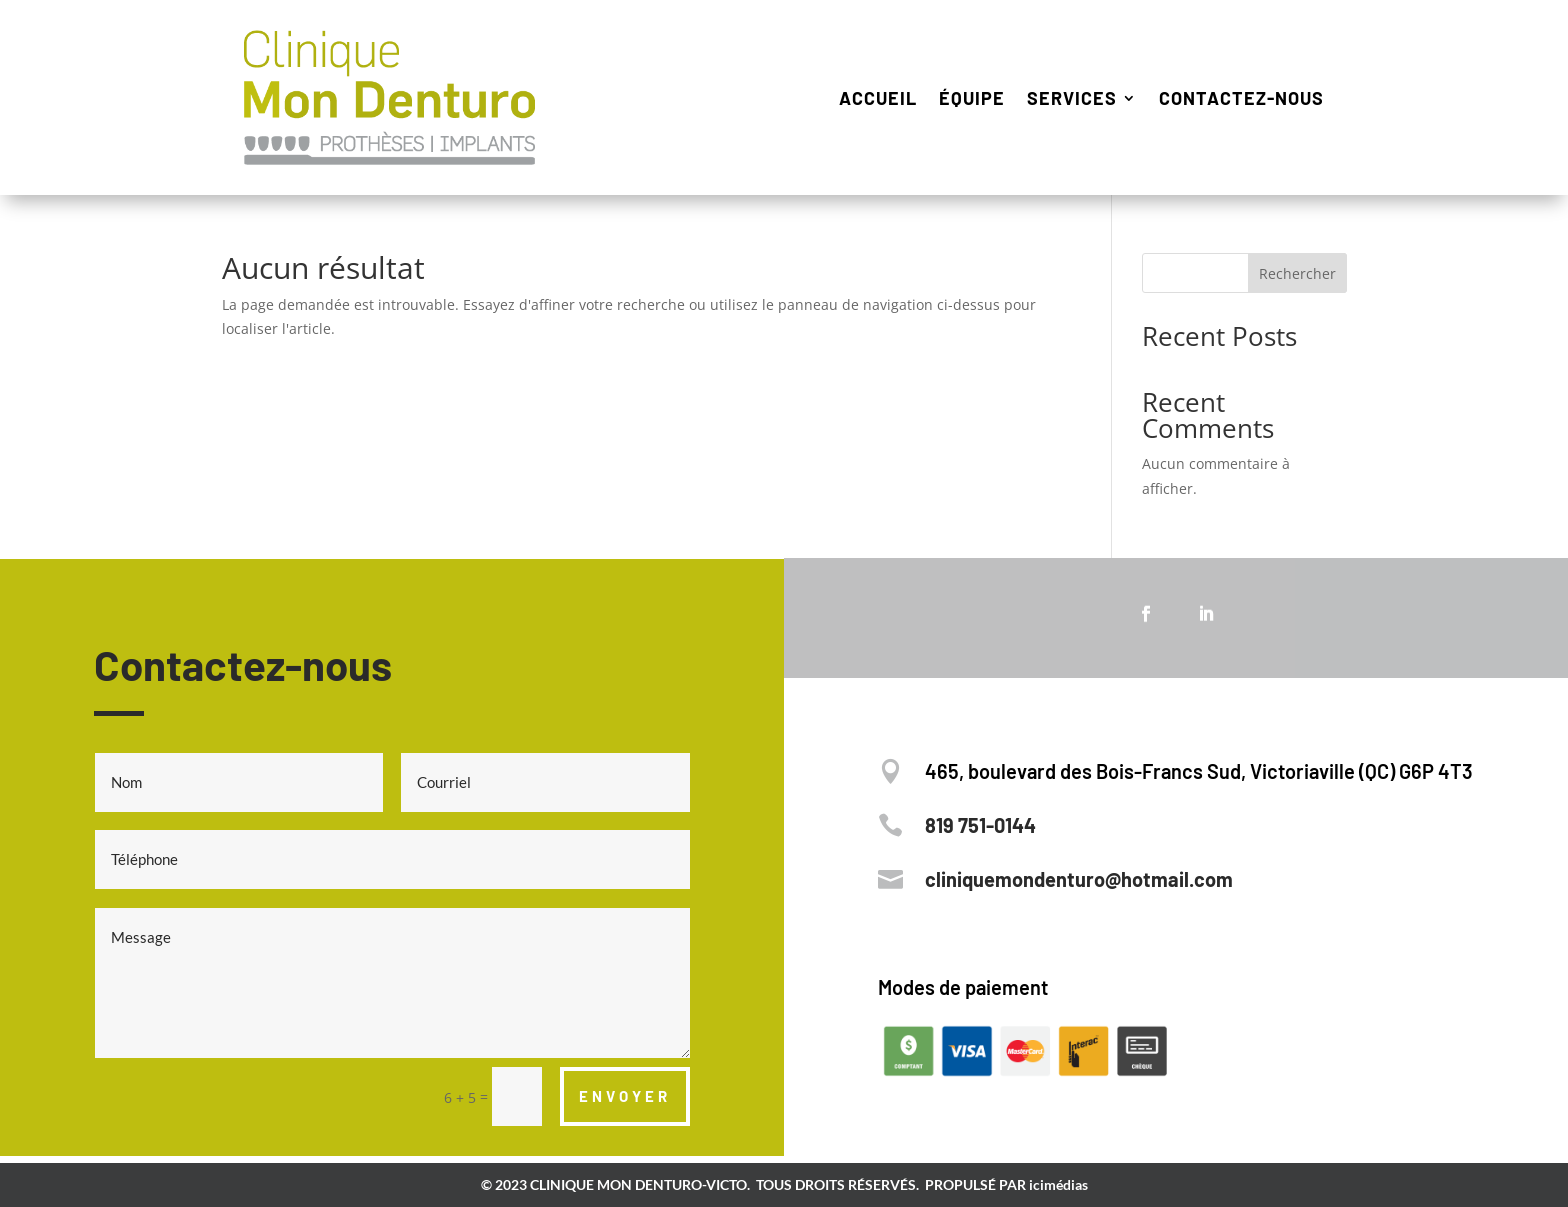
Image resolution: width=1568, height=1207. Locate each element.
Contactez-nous (1241, 98)
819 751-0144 (980, 825)
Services (1072, 98)
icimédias (1058, 1184)
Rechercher (1297, 273)
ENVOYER (625, 1096)
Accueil (878, 98)
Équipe (972, 98)
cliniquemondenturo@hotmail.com (1079, 879)
